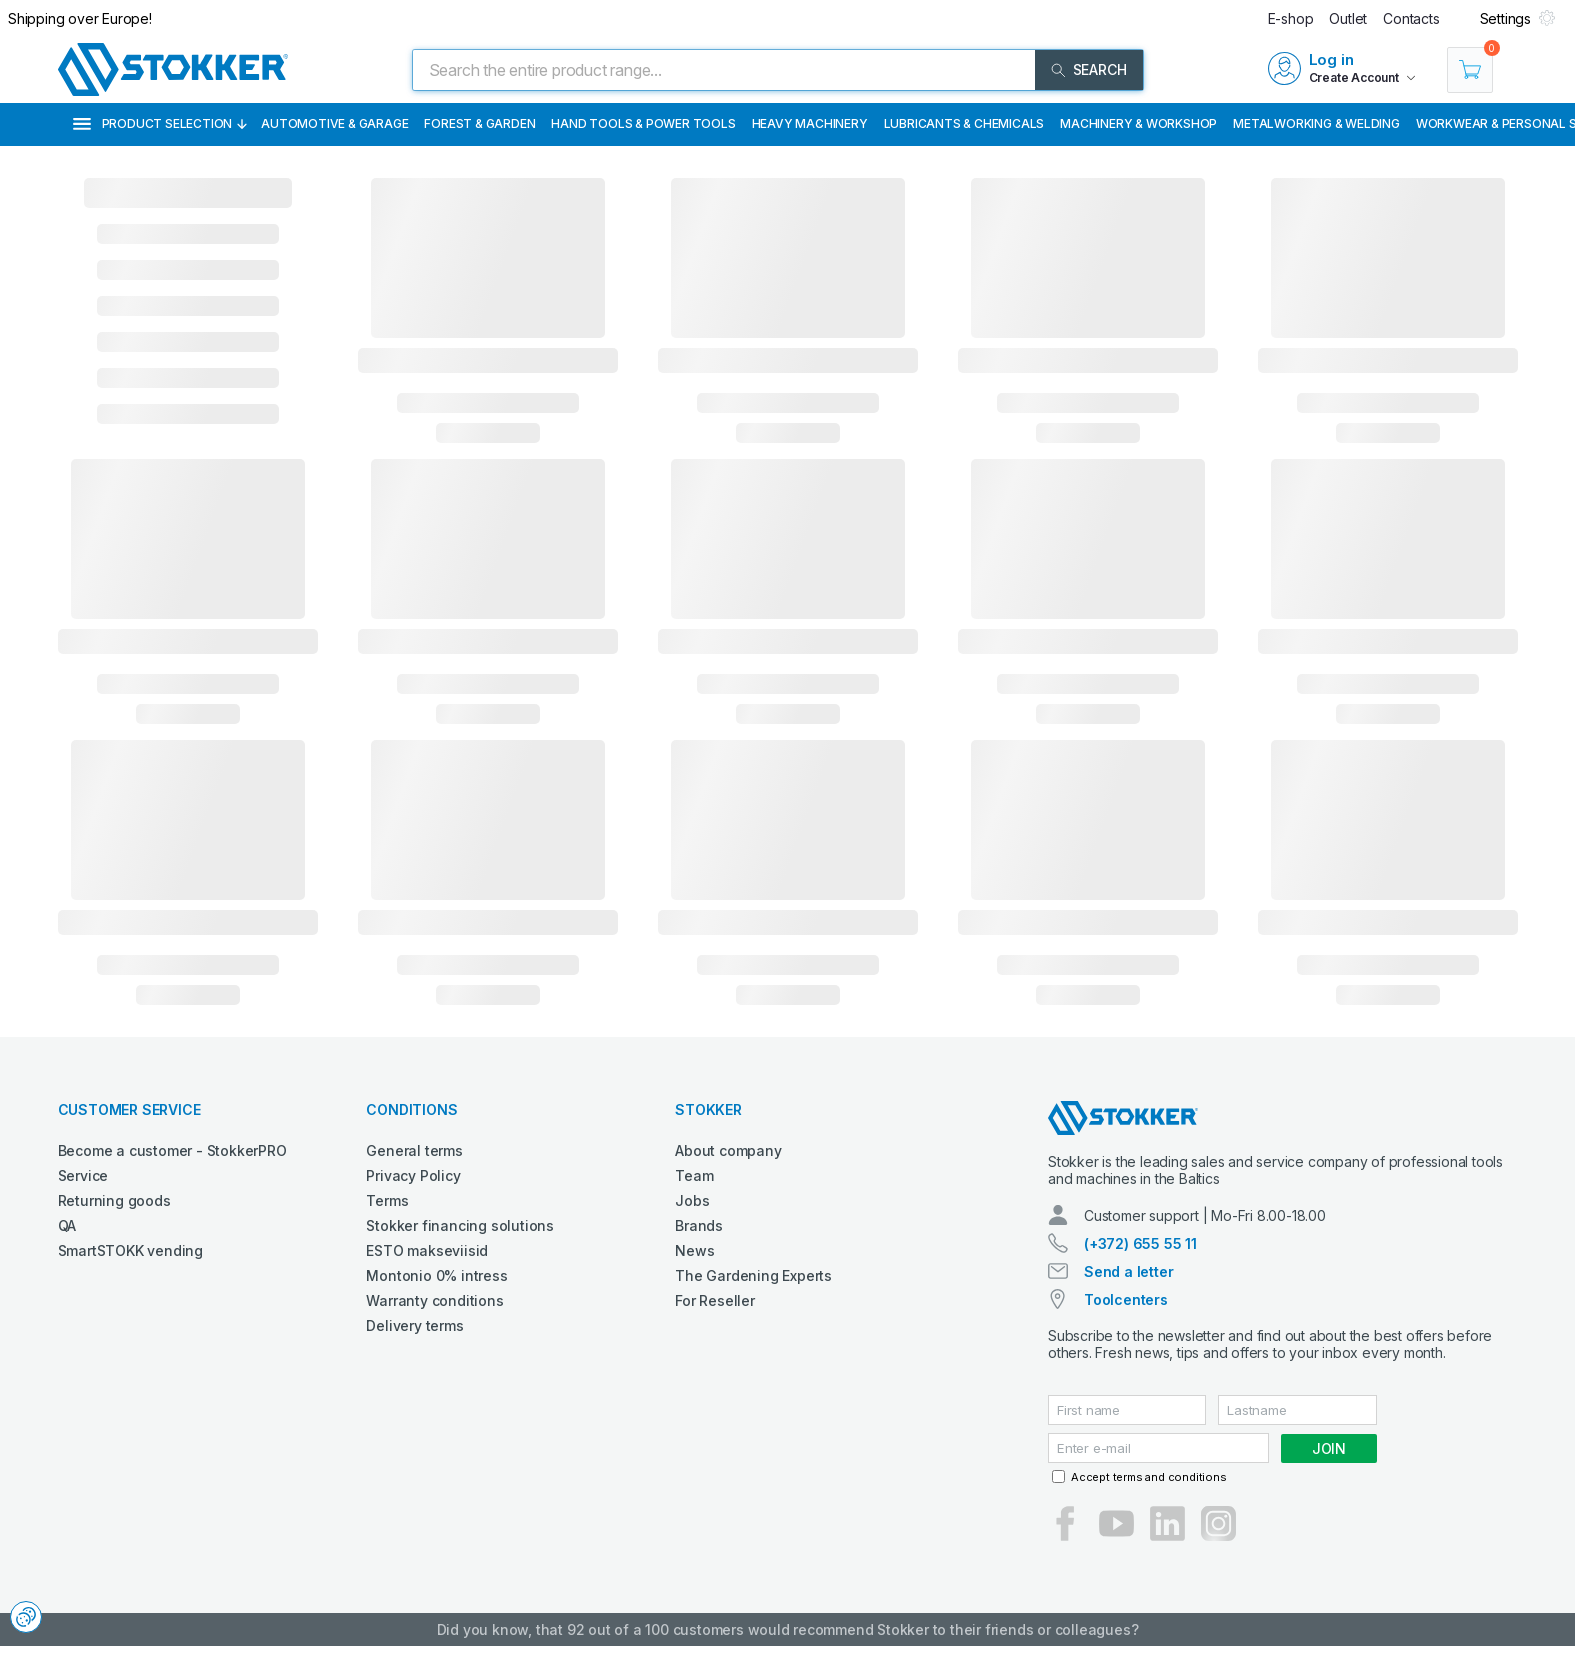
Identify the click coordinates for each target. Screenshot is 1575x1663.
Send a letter (1128, 1271)
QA (67, 1225)
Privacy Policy (413, 1175)
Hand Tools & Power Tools (643, 123)
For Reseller (715, 1300)
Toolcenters (1126, 1299)
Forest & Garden (479, 123)
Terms (387, 1200)
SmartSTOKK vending (130, 1250)
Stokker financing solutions (460, 1225)
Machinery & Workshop (1138, 123)
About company (728, 1150)
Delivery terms (414, 1325)
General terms (414, 1150)
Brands (699, 1225)
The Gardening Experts (753, 1275)
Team (694, 1175)
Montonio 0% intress (436, 1275)
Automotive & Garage (334, 123)
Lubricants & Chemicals (964, 123)
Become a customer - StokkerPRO (172, 1150)
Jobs (692, 1200)
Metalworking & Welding (1316, 123)
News (694, 1250)
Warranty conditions (434, 1300)
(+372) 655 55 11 (1140, 1243)
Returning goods (114, 1200)
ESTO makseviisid (427, 1250)
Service (83, 1175)
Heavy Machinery (810, 123)
